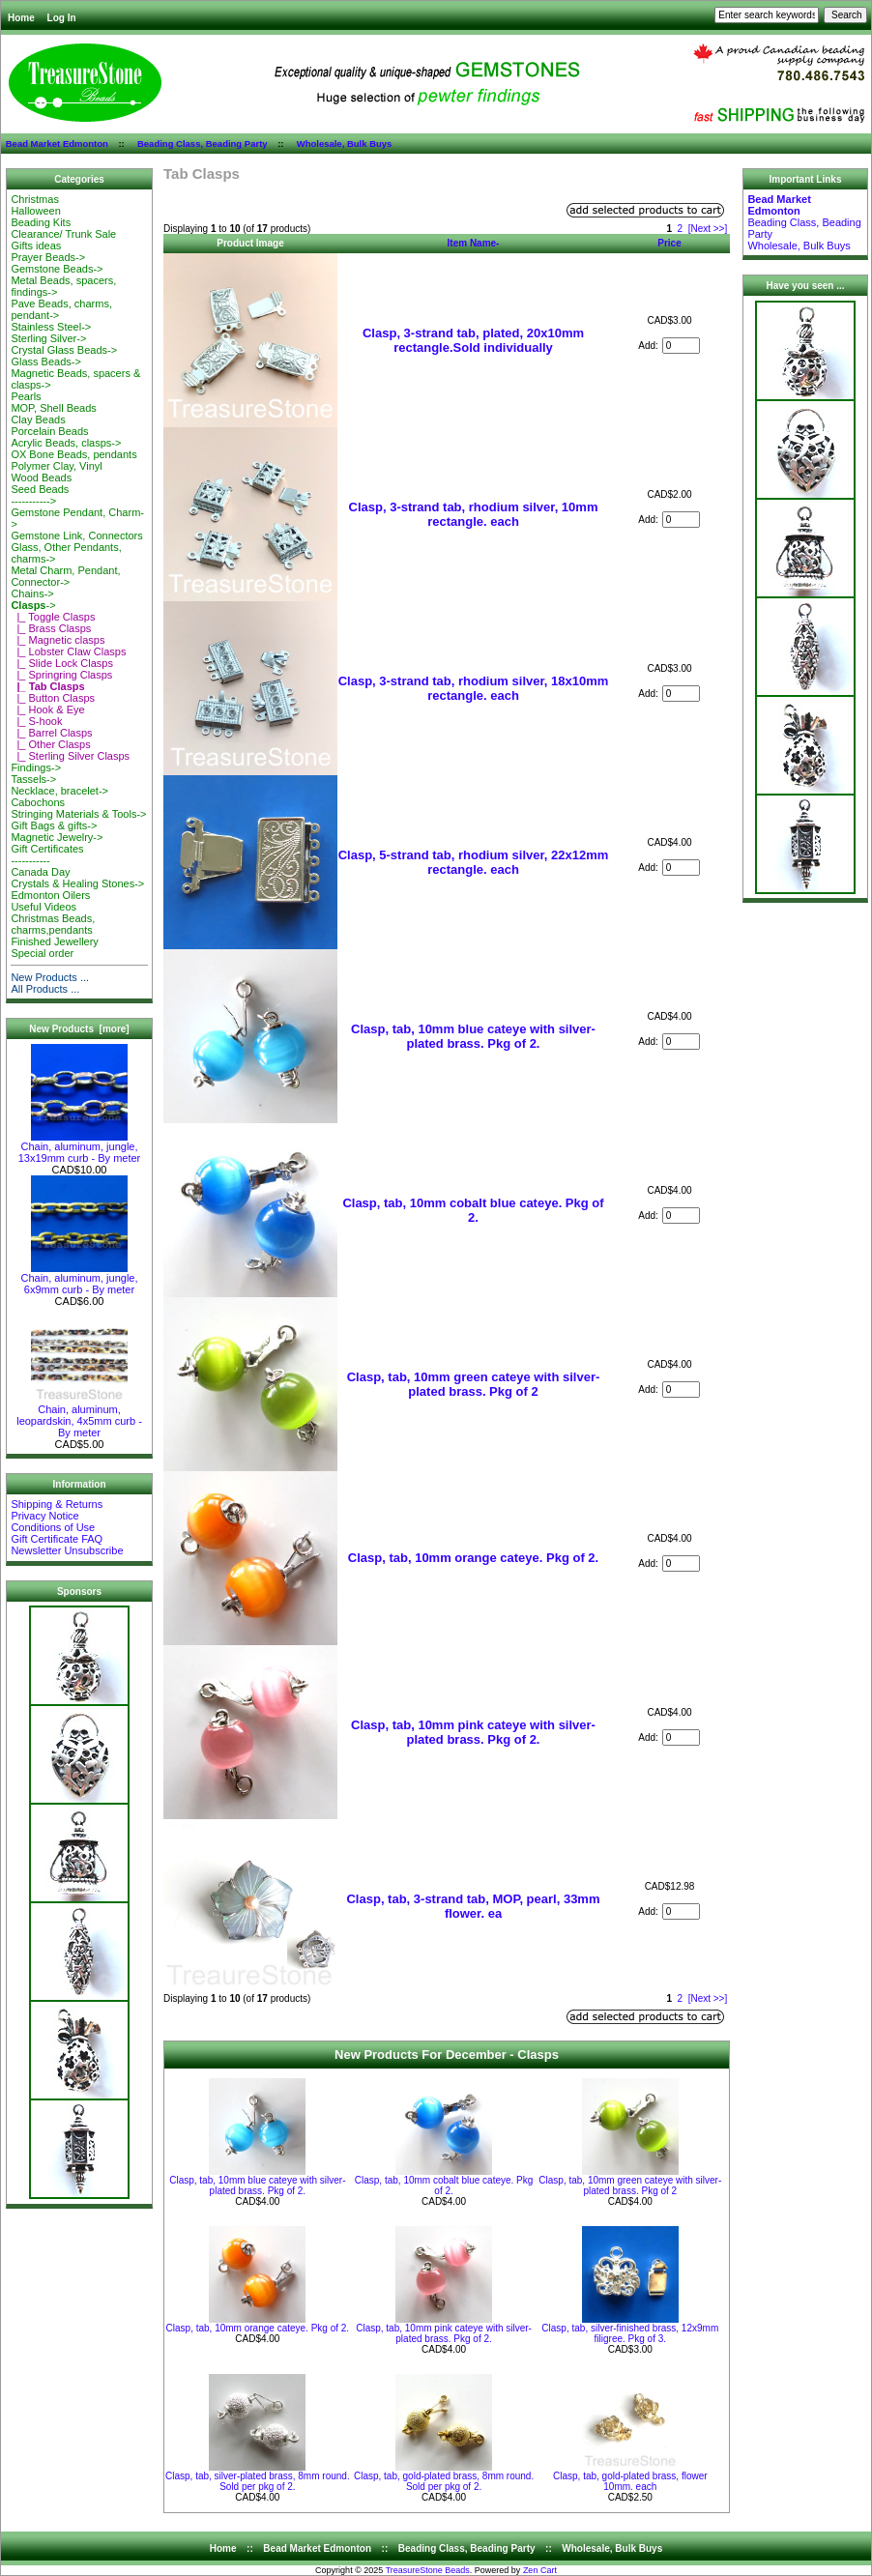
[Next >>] (708, 228)
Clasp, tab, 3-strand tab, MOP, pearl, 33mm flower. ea (472, 1906)
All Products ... (45, 989)
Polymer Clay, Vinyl (56, 466)
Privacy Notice (44, 1515)
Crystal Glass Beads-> (64, 350)
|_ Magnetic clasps (57, 640)
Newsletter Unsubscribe (67, 1550)
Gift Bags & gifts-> (54, 825)
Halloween (35, 211)
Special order (42, 953)
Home (21, 18)
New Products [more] (79, 1029)
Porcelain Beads (49, 431)
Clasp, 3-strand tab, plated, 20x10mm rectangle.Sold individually (473, 340)
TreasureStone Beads (428, 2570)
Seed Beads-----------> (40, 495)
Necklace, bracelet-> (59, 790)
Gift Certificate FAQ (56, 1539)
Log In (61, 18)
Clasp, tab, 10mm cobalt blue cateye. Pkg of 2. (472, 1210)
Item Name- (474, 243)
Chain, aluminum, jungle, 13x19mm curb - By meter (79, 1147)
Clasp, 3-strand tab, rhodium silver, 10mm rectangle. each (473, 514)
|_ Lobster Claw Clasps (68, 651)
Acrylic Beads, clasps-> (66, 443)
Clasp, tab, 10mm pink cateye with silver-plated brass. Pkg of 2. (473, 1732)
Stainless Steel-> (51, 327)
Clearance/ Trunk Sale (63, 234)
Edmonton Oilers (50, 895)
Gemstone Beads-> (56, 269)
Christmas (35, 199)
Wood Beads (41, 477)
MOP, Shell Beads (53, 408)
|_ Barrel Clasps (51, 732)
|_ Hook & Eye (47, 709)
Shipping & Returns (56, 1504)
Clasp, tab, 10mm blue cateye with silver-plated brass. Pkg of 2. (473, 1036)
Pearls (26, 396)
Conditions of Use (53, 1527)
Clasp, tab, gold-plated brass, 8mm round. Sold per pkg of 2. (444, 2481)
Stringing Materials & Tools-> (78, 814)
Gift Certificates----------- (47, 854)
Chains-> (32, 593)
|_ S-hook (36, 721)
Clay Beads (38, 419)
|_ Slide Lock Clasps (62, 663)
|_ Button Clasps (53, 698)
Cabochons (38, 802)
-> (33, 605)
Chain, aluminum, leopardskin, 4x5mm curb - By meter (79, 1416)
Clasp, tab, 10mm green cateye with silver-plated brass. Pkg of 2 (473, 1384)
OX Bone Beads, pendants (73, 454)
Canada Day (40, 872)
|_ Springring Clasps (61, 674)
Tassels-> (33, 779)
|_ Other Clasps (50, 744)
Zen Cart (540, 2570)
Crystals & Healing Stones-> (77, 883)
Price (669, 243)
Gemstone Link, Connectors (76, 535)
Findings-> (36, 767)
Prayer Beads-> (48, 257)
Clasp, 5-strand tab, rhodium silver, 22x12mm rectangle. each (473, 862)
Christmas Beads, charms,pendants (53, 924)
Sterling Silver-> (48, 338)
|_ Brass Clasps (51, 628)
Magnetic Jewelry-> (56, 837)
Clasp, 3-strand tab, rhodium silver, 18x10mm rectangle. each (473, 688)
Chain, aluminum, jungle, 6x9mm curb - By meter (78, 1278)
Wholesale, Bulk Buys (344, 143)
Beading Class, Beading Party (202, 143)
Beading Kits (41, 222)
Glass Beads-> (45, 361)
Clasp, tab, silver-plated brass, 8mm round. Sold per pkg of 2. (257, 2481)
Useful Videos (43, 906)
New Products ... (50, 977)
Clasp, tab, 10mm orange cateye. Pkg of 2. (473, 1557)
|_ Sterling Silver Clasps (70, 756)
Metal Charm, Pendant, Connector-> (65, 576)
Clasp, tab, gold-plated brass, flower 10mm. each (630, 2481)
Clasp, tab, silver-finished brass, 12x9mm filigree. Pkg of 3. (629, 2333)
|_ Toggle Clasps (53, 616)
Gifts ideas (36, 245)
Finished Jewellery (54, 941)
